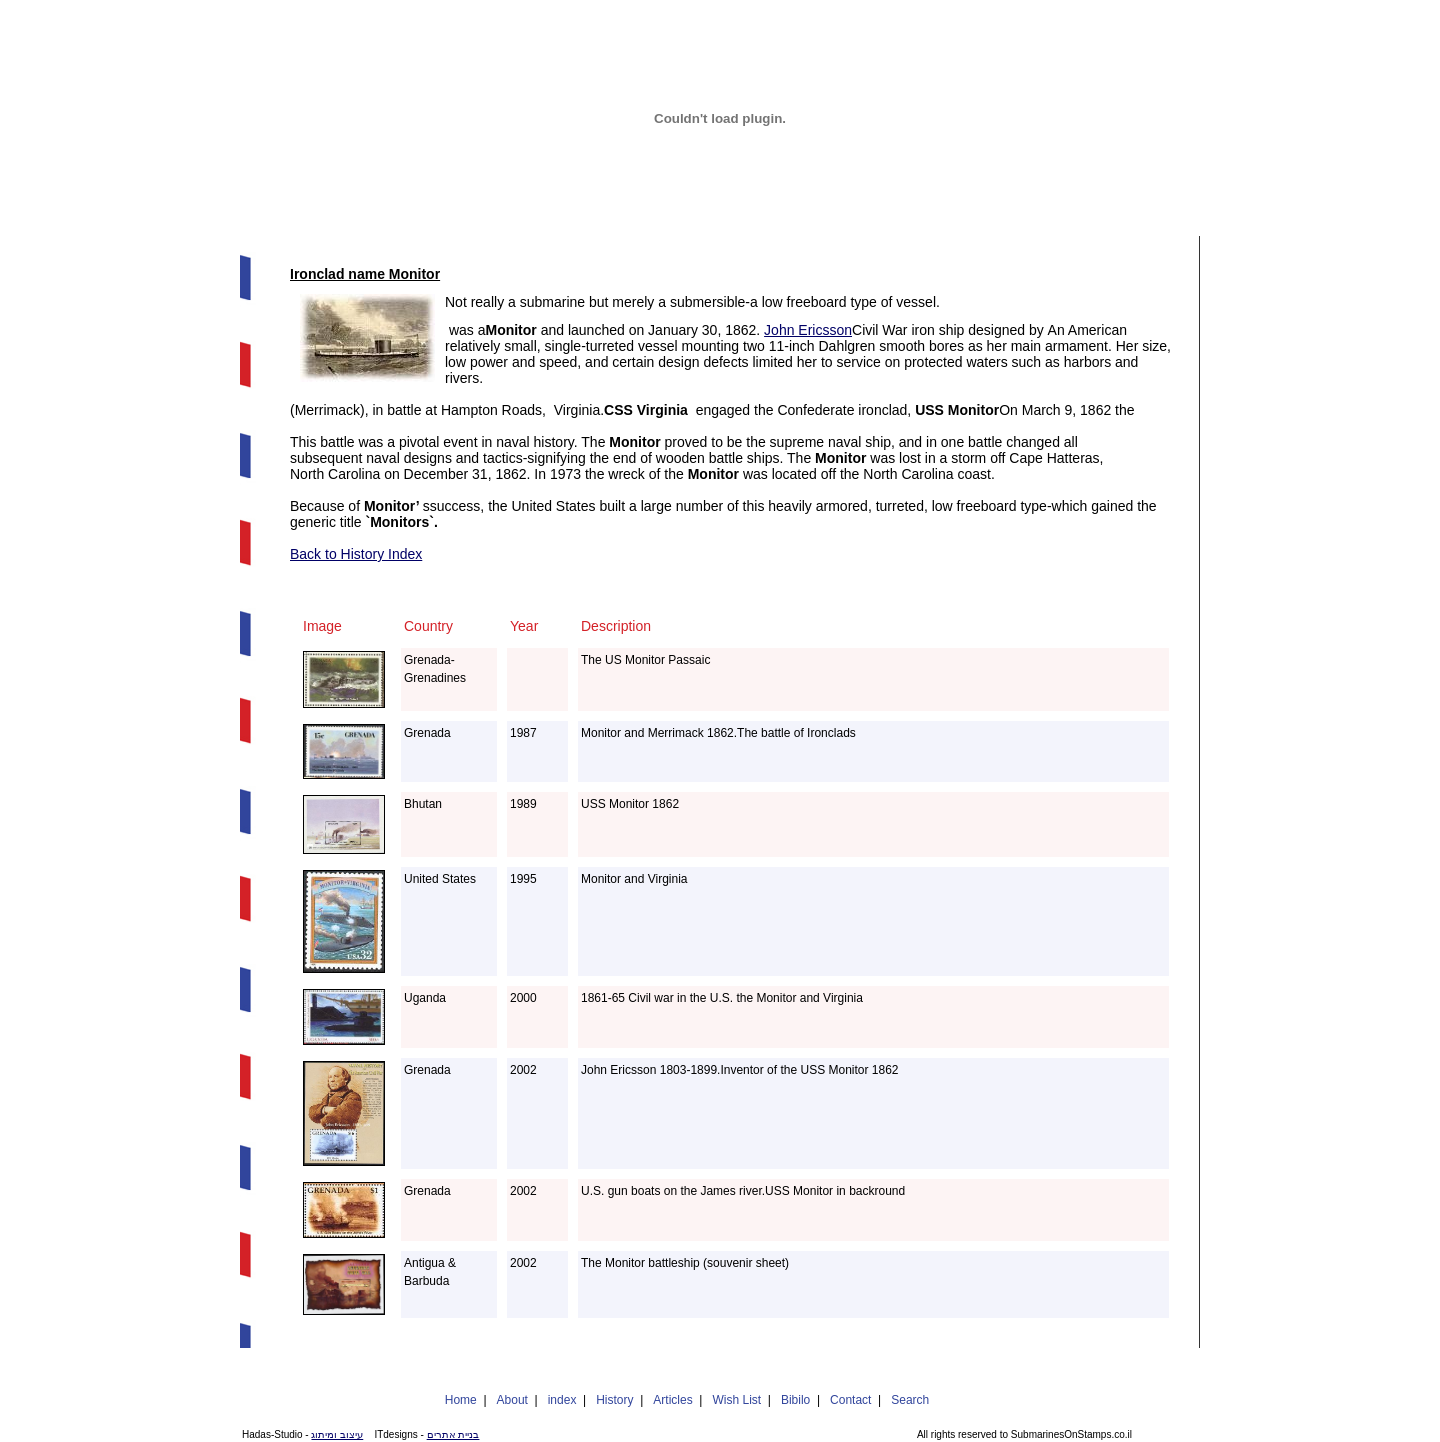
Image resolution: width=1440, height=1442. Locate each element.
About (512, 1400)
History (614, 1400)
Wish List (736, 1400)
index (562, 1400)
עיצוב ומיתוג (337, 1434)
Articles (672, 1400)
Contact (850, 1400)
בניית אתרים (453, 1434)
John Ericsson (808, 330)
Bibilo (795, 1400)
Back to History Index (356, 554)
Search (910, 1400)
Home (461, 1400)
